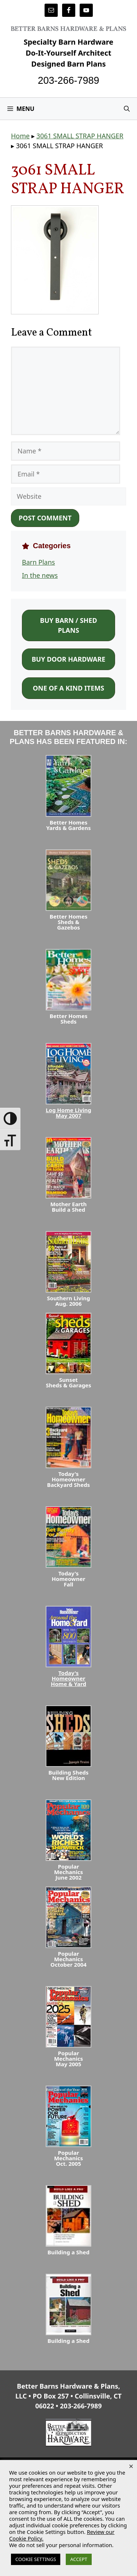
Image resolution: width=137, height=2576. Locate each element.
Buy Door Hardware (69, 659)
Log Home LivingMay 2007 (68, 1112)
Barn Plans (38, 562)
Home (20, 135)
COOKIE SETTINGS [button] (35, 2559)
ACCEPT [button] (78, 2559)
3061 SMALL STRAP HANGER (80, 135)
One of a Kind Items (68, 688)
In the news (40, 575)
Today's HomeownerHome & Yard (68, 1678)
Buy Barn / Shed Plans (68, 625)
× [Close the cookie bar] (131, 2466)
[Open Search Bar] (127, 109)
